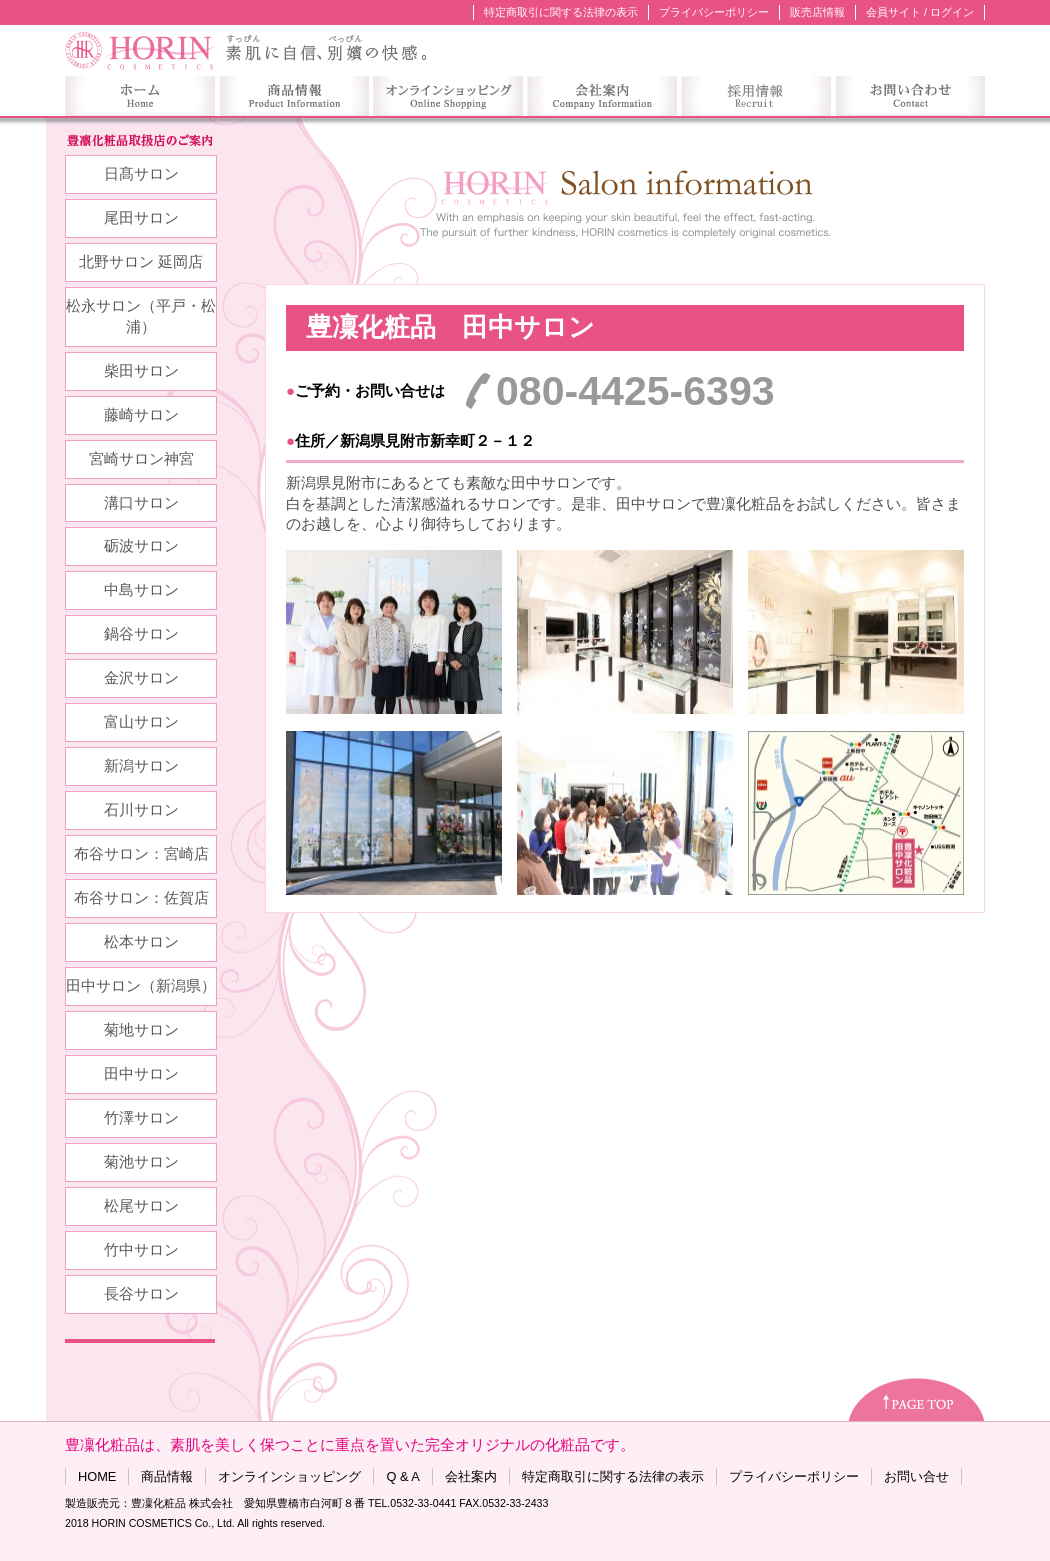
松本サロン (141, 942)
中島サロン (141, 590)
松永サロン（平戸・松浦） (141, 316)
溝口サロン (141, 503)
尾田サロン (141, 218)
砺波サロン (141, 546)
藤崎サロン (141, 415)
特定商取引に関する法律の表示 (561, 12)
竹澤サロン (141, 1118)
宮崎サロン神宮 (141, 459)
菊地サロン (141, 1030)
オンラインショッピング (289, 1476)
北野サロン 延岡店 (141, 262)
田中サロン (141, 1074)
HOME (97, 1476)
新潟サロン (141, 766)
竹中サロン (141, 1250)
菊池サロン (141, 1162)
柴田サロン (141, 371)
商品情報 (167, 1476)
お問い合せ (916, 1476)
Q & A (402, 1476)
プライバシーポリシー (714, 12)
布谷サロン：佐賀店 (141, 898)
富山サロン (141, 722)
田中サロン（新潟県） (141, 986)
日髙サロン (141, 174)
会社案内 (471, 1476)
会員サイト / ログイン (920, 12)
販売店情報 (817, 12)
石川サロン (141, 810)
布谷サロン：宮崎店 (141, 854)
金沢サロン (141, 678)
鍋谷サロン (141, 634)
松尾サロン (141, 1206)
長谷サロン (141, 1294)
